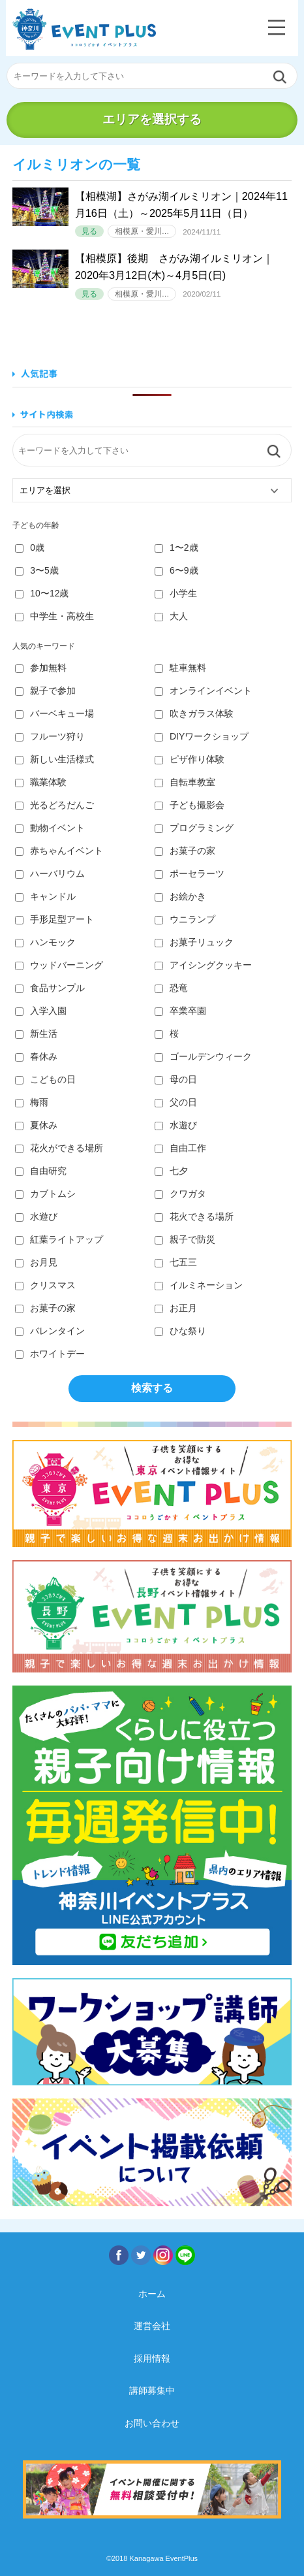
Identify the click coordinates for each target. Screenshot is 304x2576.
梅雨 (31, 1102)
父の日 (176, 1102)
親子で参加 (45, 690)
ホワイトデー (50, 1353)
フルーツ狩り (50, 736)
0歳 (29, 547)
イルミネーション (199, 1285)
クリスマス (45, 1285)
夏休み (36, 1125)
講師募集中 (152, 2390)
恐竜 (171, 988)
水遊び (176, 1125)
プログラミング (194, 828)
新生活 (36, 1033)
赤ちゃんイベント (59, 850)
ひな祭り (180, 1331)
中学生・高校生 (54, 616)
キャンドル (45, 896)
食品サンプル (50, 988)
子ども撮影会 (189, 805)
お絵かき (180, 896)
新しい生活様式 (54, 759)
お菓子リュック (194, 942)
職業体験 (41, 782)
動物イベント (50, 828)
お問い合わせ (152, 2423)
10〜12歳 (41, 593)
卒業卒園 (180, 1010)
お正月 (176, 1308)
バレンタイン (50, 1331)
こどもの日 (45, 1079)
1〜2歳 (176, 547)
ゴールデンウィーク (203, 1056)
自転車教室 (185, 782)
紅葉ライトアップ (59, 1239)
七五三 (176, 1262)
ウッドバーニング (59, 965)
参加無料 (41, 667)
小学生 (176, 593)
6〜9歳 (176, 570)
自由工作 (180, 1148)
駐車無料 (180, 667)
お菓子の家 (185, 850)
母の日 (176, 1079)
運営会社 (152, 2326)
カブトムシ (45, 1193)
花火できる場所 (194, 1216)
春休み (36, 1056)
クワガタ (180, 1193)
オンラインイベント (203, 690)
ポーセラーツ (189, 873)
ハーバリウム (50, 873)
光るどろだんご (54, 805)
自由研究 (41, 1171)
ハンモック (45, 942)
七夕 (171, 1171)
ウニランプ (185, 919)
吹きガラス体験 (194, 713)
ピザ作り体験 (189, 759)
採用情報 (152, 2358)
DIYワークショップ (202, 736)
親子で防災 (185, 1239)
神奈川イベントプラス (84, 29)
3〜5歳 (37, 570)
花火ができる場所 (59, 1148)
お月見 (36, 1262)
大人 (171, 616)
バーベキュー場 (54, 713)
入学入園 (41, 1010)
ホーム (152, 2294)
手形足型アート (54, 919)
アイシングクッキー (203, 965)
